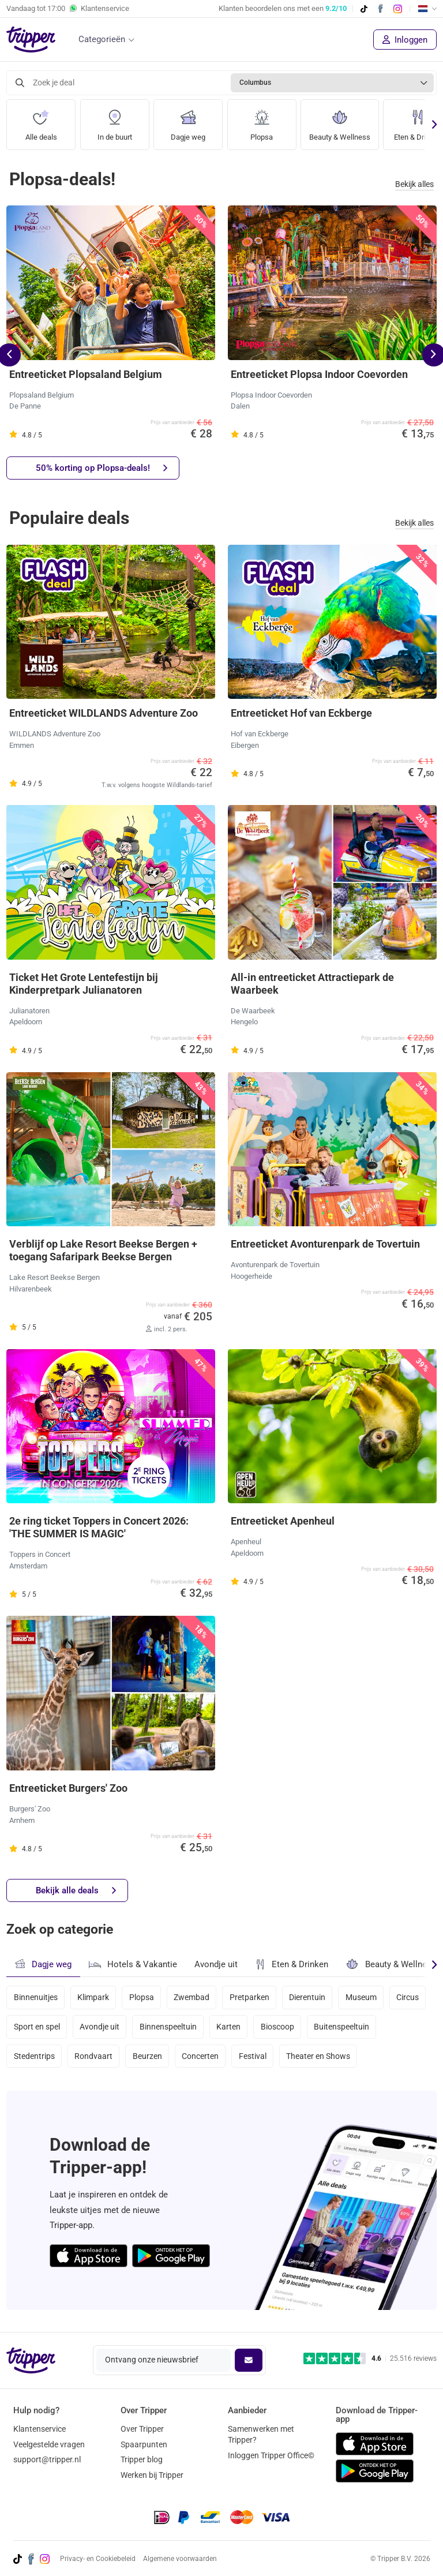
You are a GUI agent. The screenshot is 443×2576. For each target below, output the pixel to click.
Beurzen (148, 2059)
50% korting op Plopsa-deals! (101, 468)
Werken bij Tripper (152, 2475)
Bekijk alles (414, 184)
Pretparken (252, 1997)
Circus (25, 2028)
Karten (274, 2028)
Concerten (202, 2059)
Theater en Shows (322, 2059)
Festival (255, 2059)
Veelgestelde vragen (49, 2444)
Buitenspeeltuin (388, 2028)
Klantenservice (39, 2428)
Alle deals (41, 121)
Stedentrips (34, 2059)
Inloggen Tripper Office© (271, 2455)
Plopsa (261, 121)
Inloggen (404, 40)
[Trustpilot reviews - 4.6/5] (370, 2359)
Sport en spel (80, 2028)
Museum (365, 1997)
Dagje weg (188, 121)
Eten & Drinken (291, 1964)
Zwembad (194, 1997)
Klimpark (94, 1997)
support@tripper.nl (47, 2459)
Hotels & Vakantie (133, 1963)
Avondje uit (216, 1964)
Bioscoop (323, 2028)
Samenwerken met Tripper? (261, 2434)
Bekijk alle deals (76, 1890)
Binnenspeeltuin (212, 2028)
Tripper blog (142, 2459)
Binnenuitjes (36, 1997)
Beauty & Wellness (342, 121)
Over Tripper (142, 2428)
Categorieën (101, 39)
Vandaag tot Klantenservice (67, 8)
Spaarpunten (144, 2444)
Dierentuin (310, 1997)
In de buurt (114, 121)
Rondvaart (94, 2059)
